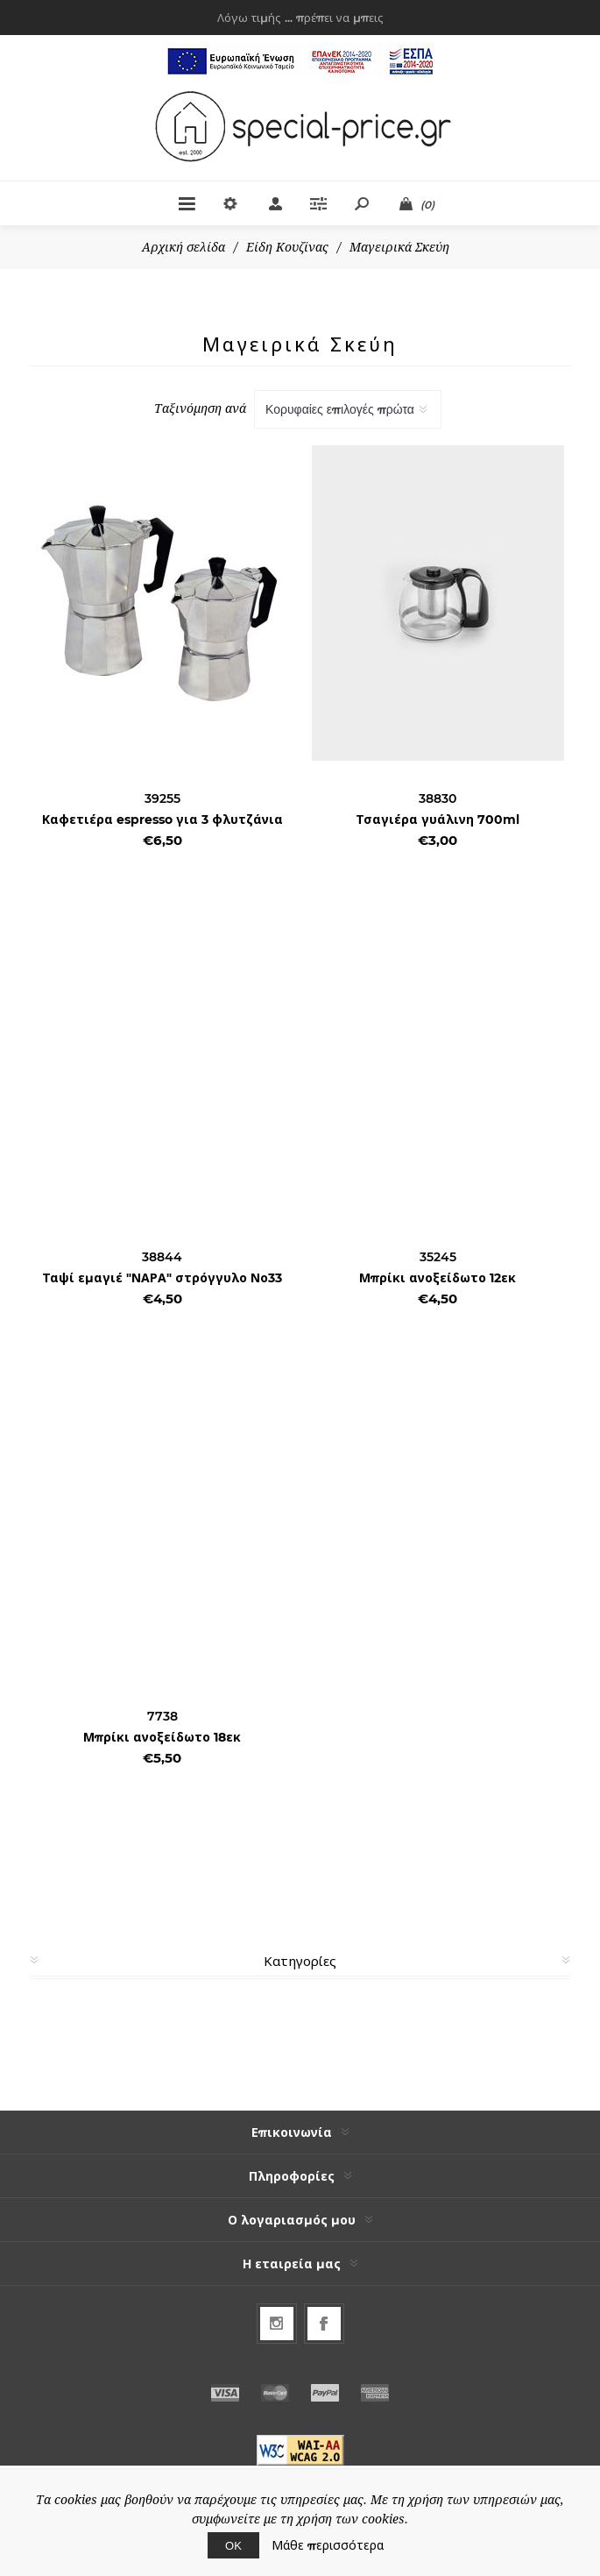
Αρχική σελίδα (183, 247)
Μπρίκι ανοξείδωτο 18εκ (162, 1737)
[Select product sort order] (347, 409)
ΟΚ (233, 2545)
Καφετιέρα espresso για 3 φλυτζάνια (162, 819)
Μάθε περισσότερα (328, 2545)
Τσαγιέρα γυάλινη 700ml (437, 819)
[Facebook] (324, 2323)
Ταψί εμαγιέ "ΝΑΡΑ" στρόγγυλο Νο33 (162, 1278)
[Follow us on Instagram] (276, 2323)
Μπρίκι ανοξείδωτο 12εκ (437, 1278)
